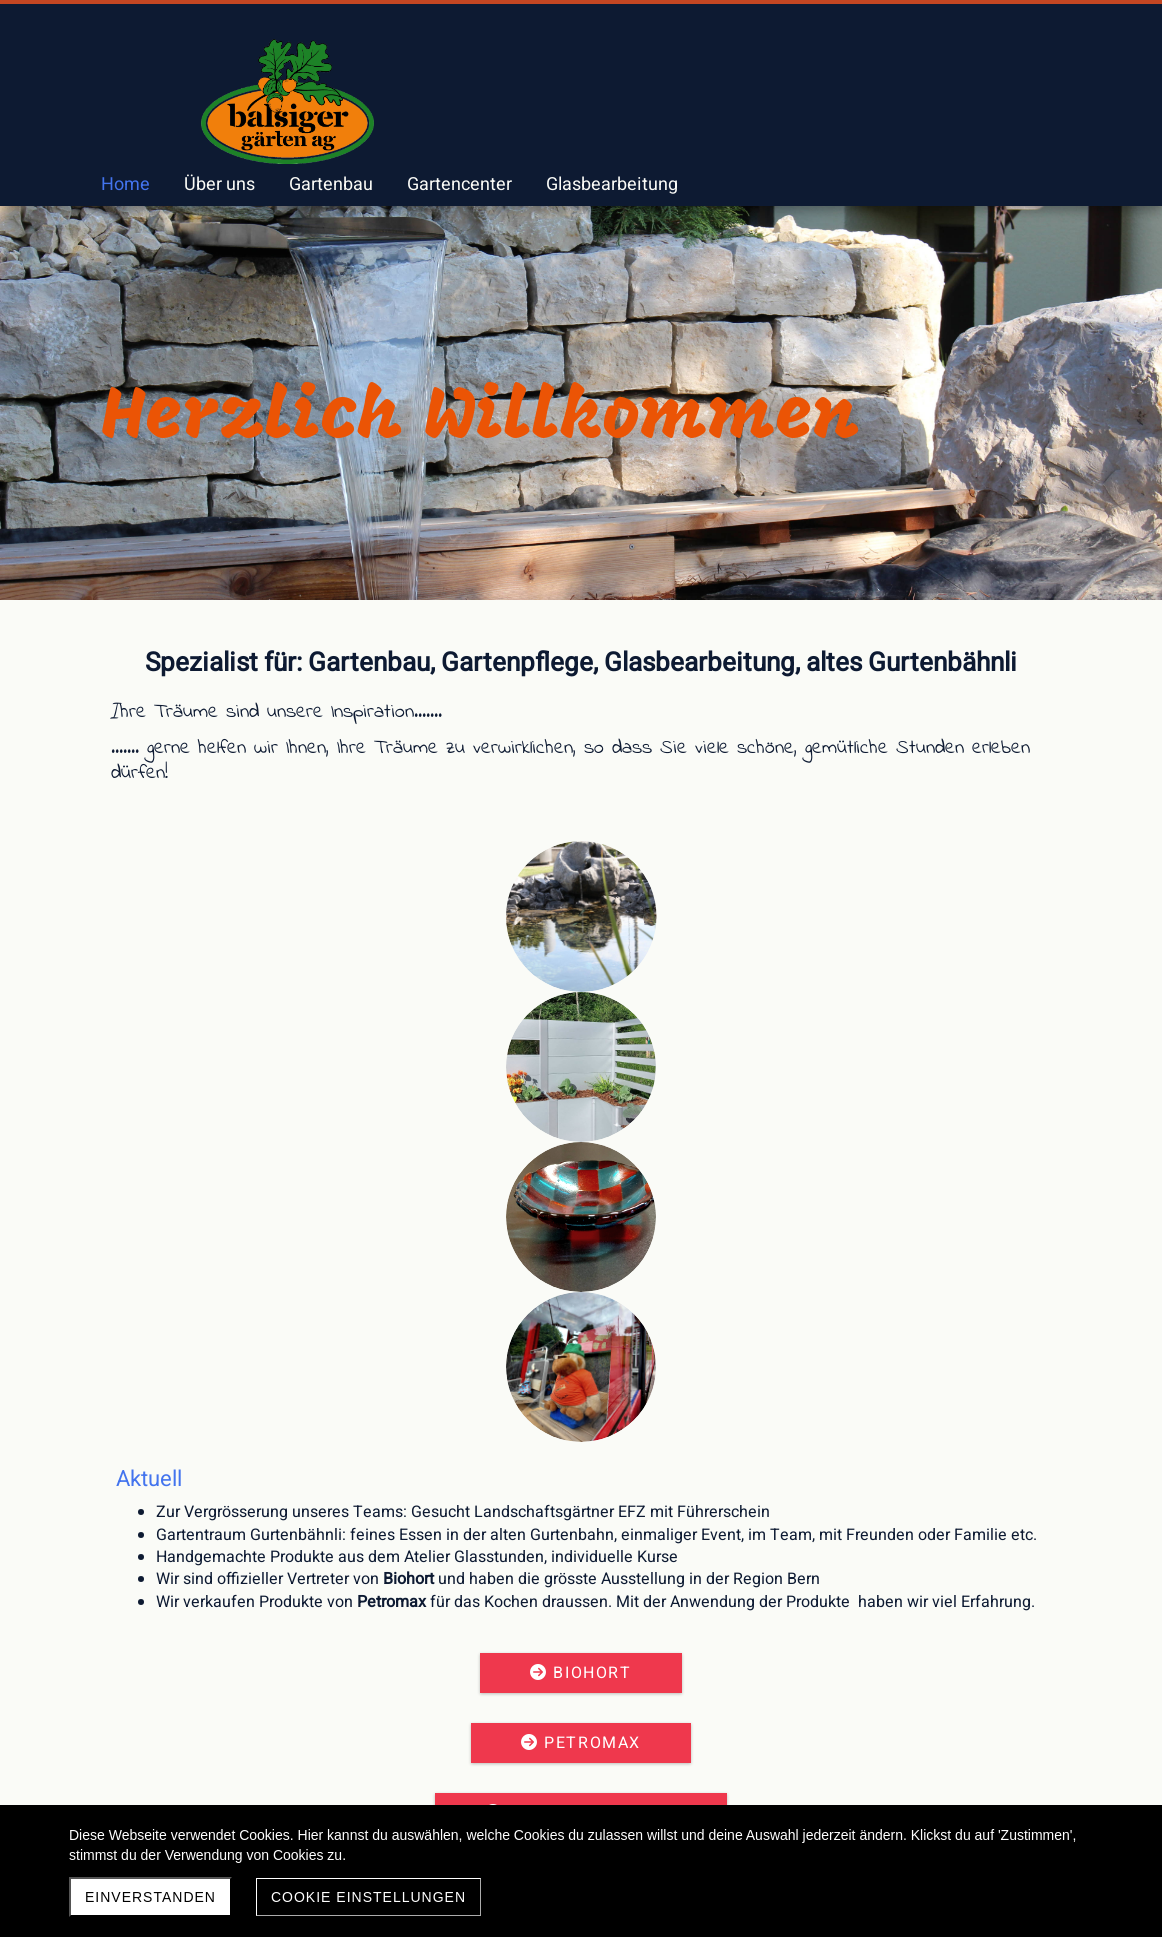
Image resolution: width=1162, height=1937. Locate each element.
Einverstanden (150, 1897)
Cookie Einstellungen (368, 1897)
